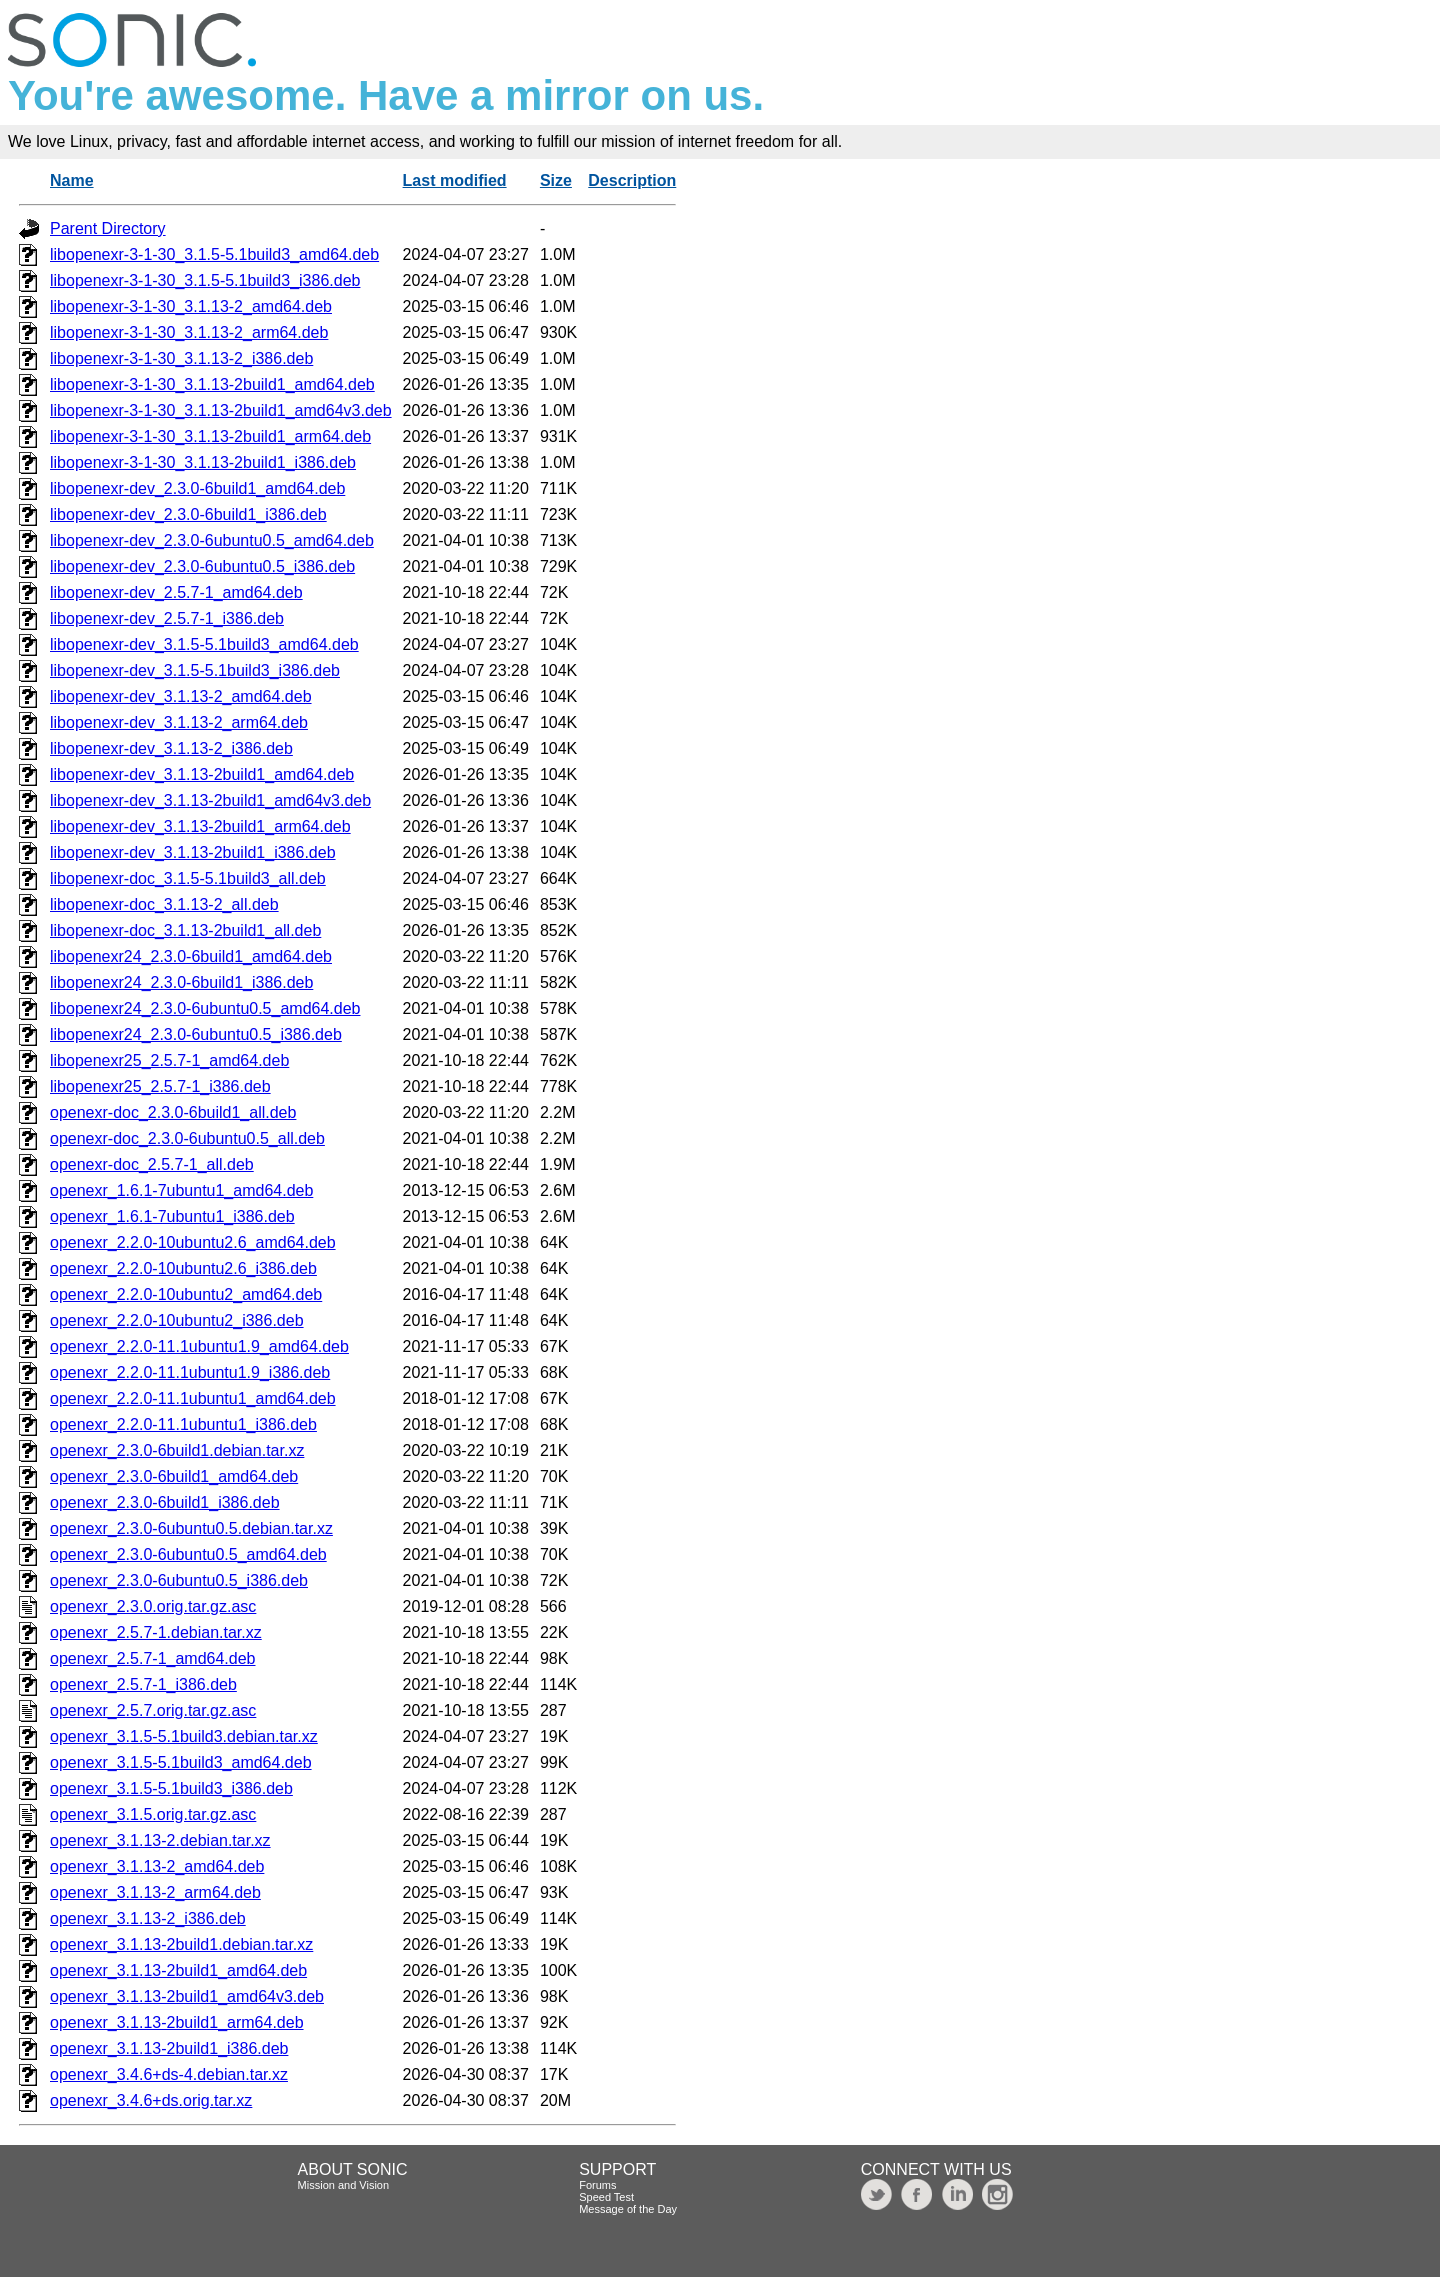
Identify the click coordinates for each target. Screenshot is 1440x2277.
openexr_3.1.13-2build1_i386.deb (169, 2048)
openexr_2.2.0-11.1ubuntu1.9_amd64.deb (199, 1346)
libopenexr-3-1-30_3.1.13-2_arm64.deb (189, 332)
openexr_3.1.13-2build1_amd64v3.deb (187, 1996)
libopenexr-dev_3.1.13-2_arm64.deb (179, 722)
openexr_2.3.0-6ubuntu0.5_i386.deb (179, 1580)
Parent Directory (108, 228)
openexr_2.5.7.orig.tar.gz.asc (153, 1710)
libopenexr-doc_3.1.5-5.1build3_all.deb (188, 878)
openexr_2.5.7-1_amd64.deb (153, 1658)
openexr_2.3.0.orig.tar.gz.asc (153, 1606)
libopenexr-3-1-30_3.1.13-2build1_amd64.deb (212, 384)
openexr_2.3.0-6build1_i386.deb (165, 1502)
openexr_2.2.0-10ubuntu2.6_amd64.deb (193, 1242)
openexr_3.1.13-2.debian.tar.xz (160, 1840)
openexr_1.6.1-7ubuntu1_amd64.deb (181, 1190)
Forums (597, 2185)
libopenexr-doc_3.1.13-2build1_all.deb (185, 930)
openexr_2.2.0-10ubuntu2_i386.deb (177, 1320)
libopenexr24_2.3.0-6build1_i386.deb (181, 982)
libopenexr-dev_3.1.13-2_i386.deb (171, 748)
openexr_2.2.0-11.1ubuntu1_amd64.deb (193, 1398)
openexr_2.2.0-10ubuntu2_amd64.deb (186, 1294)
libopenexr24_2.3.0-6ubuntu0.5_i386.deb (196, 1034)
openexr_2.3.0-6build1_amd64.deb (174, 1476)
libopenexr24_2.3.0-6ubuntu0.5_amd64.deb (205, 1008)
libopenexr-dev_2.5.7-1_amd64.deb (176, 592)
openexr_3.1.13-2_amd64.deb (157, 1866)
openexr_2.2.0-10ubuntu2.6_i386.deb (183, 1268)
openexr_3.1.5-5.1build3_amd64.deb (181, 1762)
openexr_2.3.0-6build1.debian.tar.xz (177, 1450)
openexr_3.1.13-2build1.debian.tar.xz (181, 1944)
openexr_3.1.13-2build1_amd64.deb (178, 1970)
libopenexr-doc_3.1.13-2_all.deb (164, 904)
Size (556, 180)
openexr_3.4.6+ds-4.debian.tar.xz (169, 2074)
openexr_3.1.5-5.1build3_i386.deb (171, 1788)
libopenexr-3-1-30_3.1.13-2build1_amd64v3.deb (221, 410)
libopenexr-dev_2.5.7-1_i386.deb (167, 618)
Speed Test (606, 2197)
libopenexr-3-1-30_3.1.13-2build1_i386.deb (203, 462)
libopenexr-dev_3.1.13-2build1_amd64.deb (202, 774)
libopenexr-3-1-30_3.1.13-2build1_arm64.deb (210, 436)
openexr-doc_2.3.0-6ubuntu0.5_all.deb (187, 1138)
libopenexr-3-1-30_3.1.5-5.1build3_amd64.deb (214, 254)
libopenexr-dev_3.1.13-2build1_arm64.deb (200, 826)
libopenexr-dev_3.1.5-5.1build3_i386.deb (195, 670)
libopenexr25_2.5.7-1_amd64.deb (169, 1060)
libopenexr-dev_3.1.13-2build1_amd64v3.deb (210, 800)
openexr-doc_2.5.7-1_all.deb (152, 1164)
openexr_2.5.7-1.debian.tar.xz (156, 1632)
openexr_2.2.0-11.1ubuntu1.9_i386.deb (190, 1372)
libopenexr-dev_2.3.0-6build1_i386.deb (188, 514)
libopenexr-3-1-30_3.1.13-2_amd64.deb (191, 306)
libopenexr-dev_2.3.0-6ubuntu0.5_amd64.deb (212, 540)
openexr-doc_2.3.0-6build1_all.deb (173, 1112)
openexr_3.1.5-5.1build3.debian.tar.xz (184, 1736)
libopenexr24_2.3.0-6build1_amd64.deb (191, 956)
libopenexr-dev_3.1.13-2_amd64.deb (181, 696)
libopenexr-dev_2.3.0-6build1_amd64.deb (197, 488)
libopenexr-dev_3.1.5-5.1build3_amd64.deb (204, 644)
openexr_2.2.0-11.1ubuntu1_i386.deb (183, 1424)
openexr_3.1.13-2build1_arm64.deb (177, 2022)
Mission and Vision (344, 2185)
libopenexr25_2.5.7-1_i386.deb (160, 1086)
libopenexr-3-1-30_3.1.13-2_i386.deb (181, 358)
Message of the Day (628, 2209)
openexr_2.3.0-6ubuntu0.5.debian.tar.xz (191, 1528)
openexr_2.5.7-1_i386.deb (143, 1684)
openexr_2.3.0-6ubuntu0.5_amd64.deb (188, 1554)
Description (632, 180)
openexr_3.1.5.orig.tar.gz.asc (153, 1814)
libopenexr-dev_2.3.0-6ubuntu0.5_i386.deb (202, 566)
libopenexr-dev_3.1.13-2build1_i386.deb (193, 852)
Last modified (455, 180)
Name (72, 180)
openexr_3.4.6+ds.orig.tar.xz (151, 2100)
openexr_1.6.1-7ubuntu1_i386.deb (172, 1216)
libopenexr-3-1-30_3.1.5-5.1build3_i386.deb (205, 280)
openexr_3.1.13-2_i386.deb (148, 1918)
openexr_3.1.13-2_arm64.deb (155, 1892)
